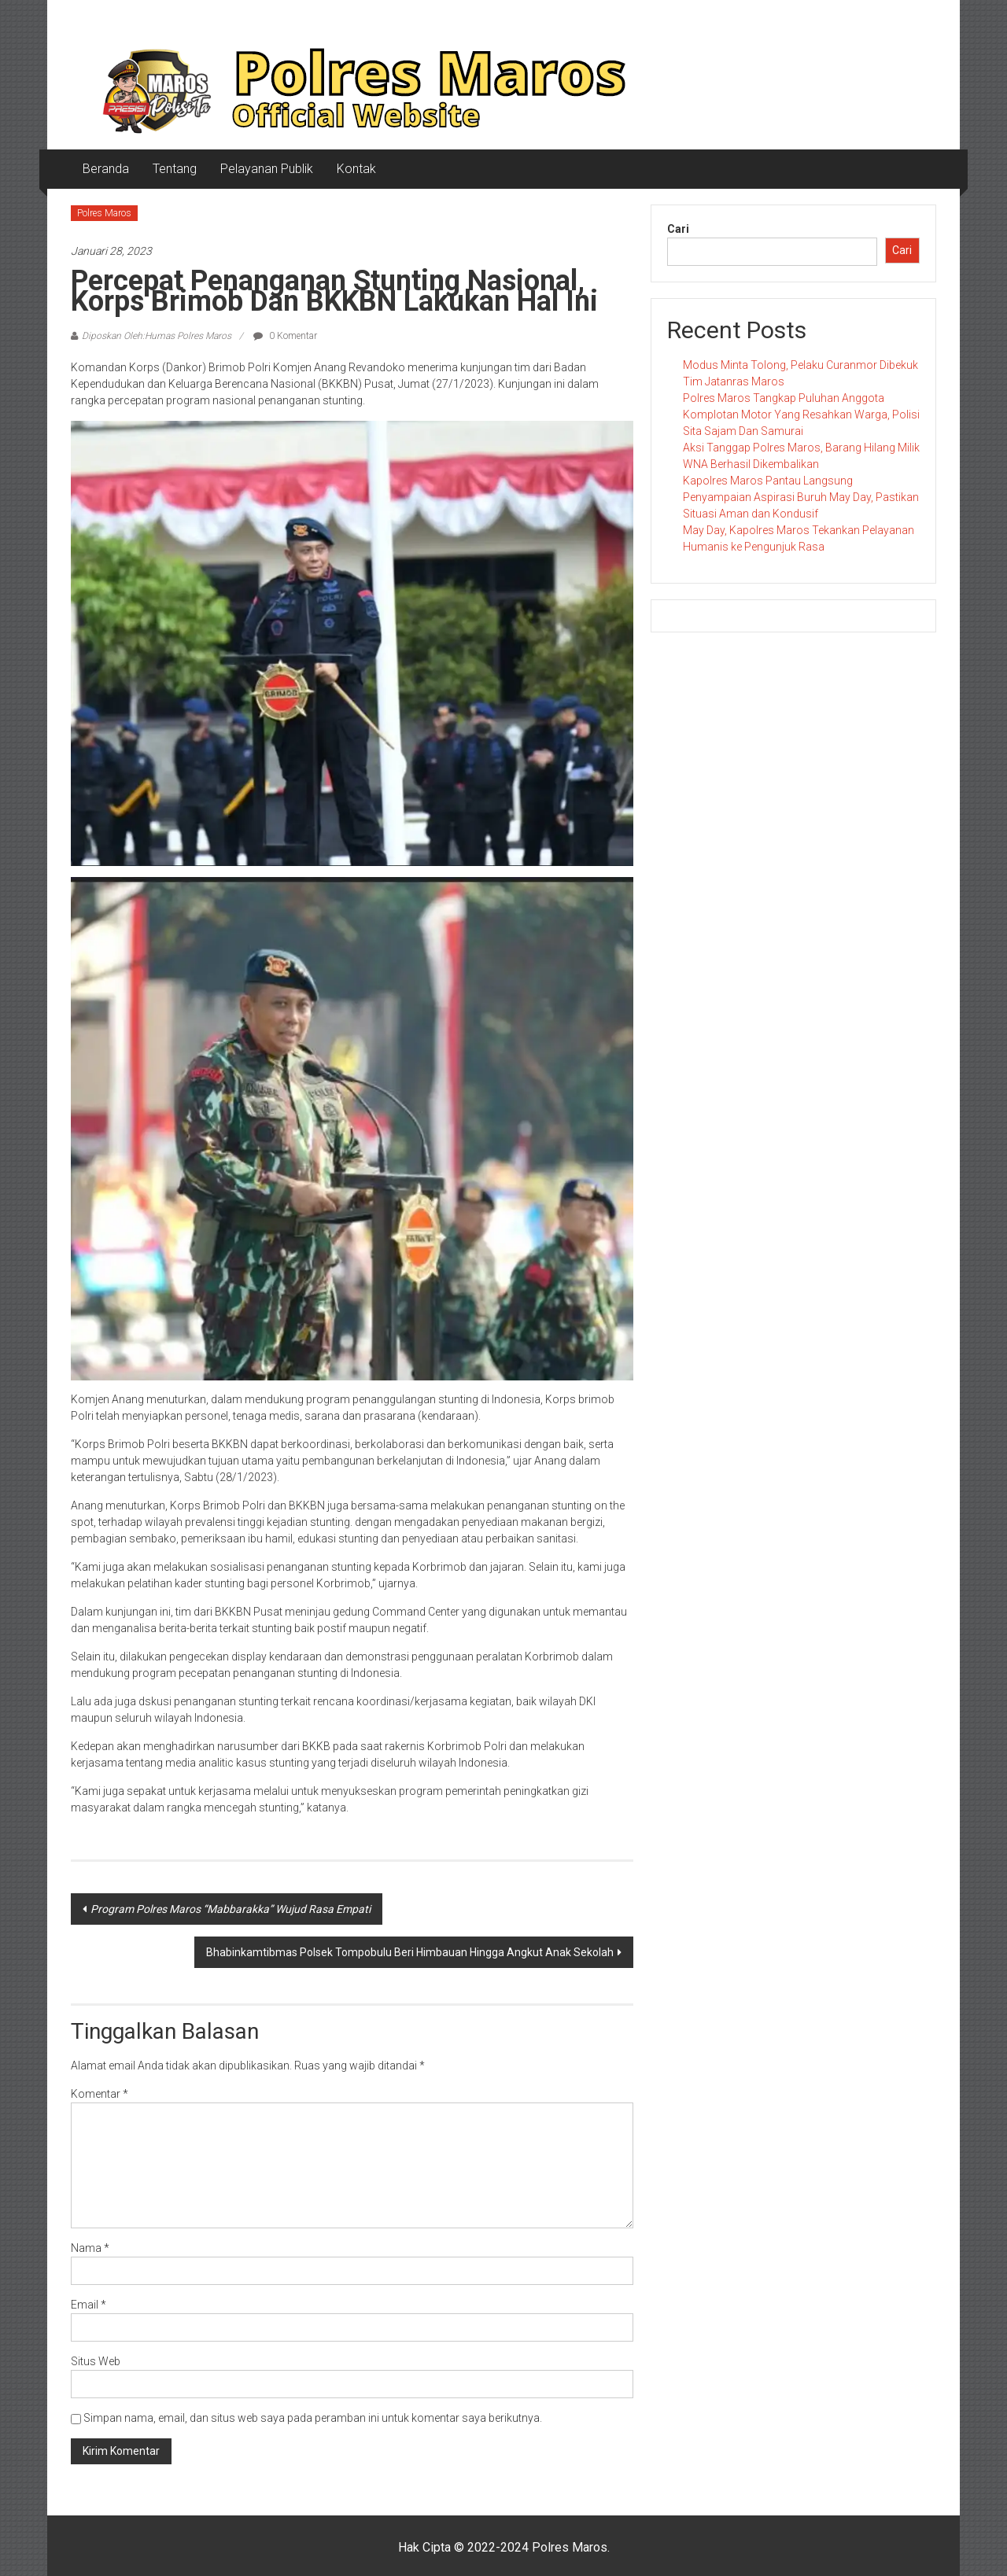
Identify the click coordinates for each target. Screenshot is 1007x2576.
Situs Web (95, 2361)
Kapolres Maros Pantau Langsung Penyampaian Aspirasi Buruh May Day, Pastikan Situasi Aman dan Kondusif (801, 497)
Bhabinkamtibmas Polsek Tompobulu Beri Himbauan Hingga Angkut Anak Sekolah (410, 1952)
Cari (678, 229)
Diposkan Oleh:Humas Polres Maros (156, 335)
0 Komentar (285, 335)
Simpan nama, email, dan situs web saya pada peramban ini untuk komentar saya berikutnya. (312, 2418)
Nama (90, 2248)
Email (88, 2304)
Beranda (106, 168)
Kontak (356, 168)
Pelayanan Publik (266, 168)
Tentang (175, 168)
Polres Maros (104, 213)
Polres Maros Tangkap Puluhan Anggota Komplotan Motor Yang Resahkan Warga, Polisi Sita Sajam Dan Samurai (801, 414)
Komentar (99, 2094)
